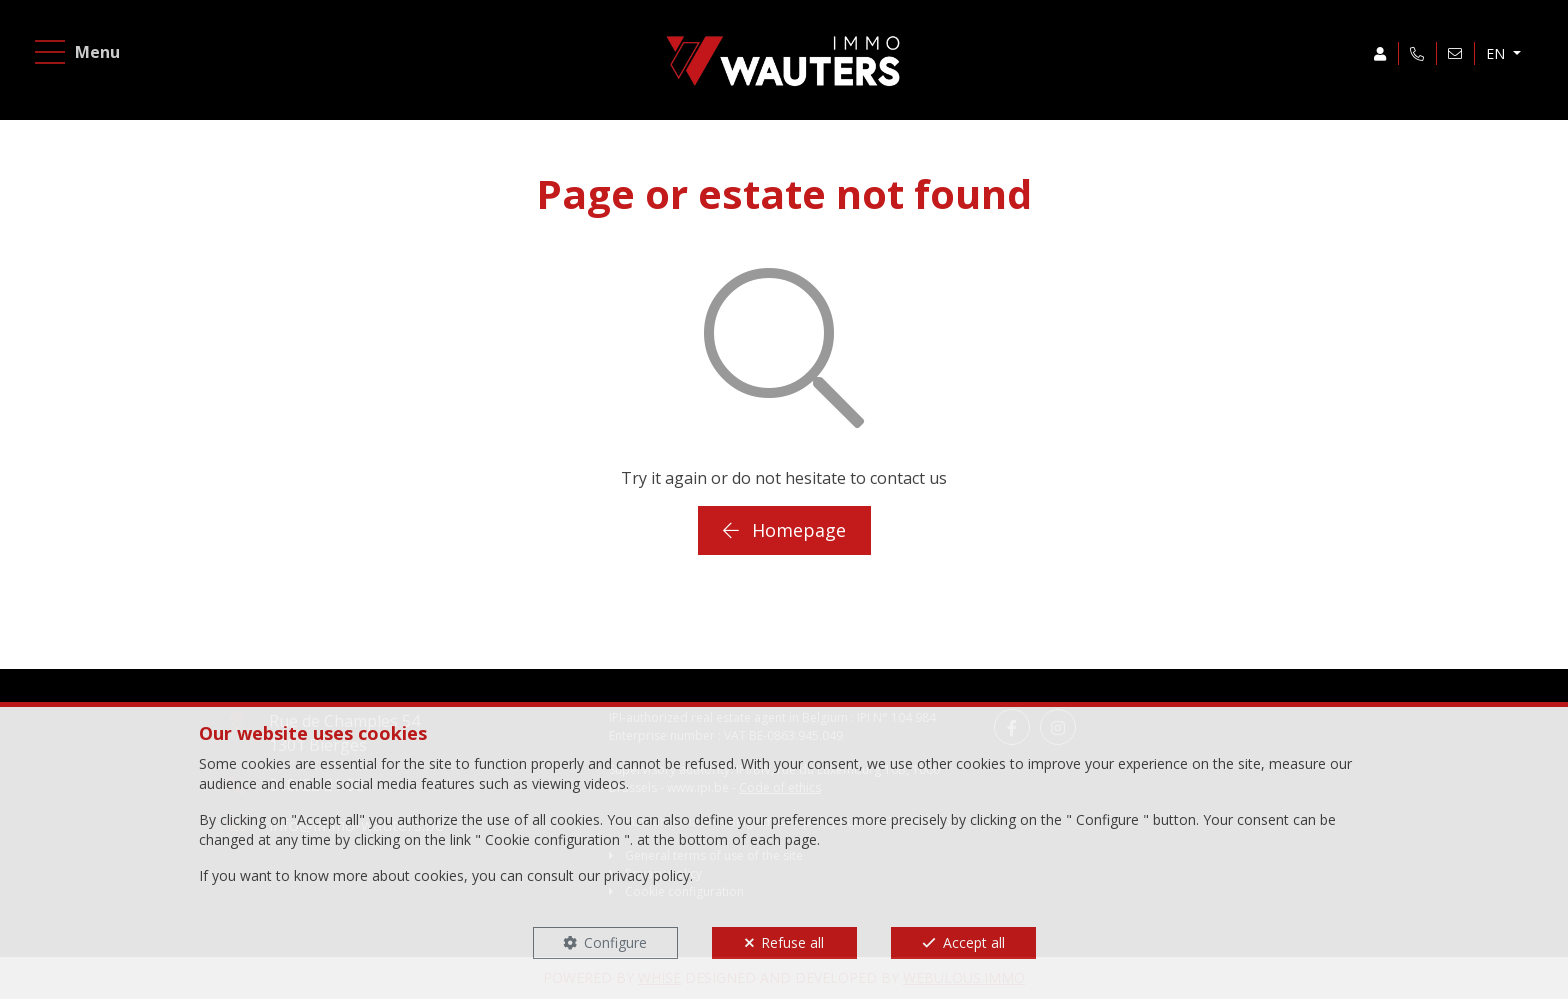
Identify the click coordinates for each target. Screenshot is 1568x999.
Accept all (974, 942)
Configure (615, 942)
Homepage (784, 530)
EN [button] (1497, 53)
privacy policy (647, 875)
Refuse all (792, 942)
